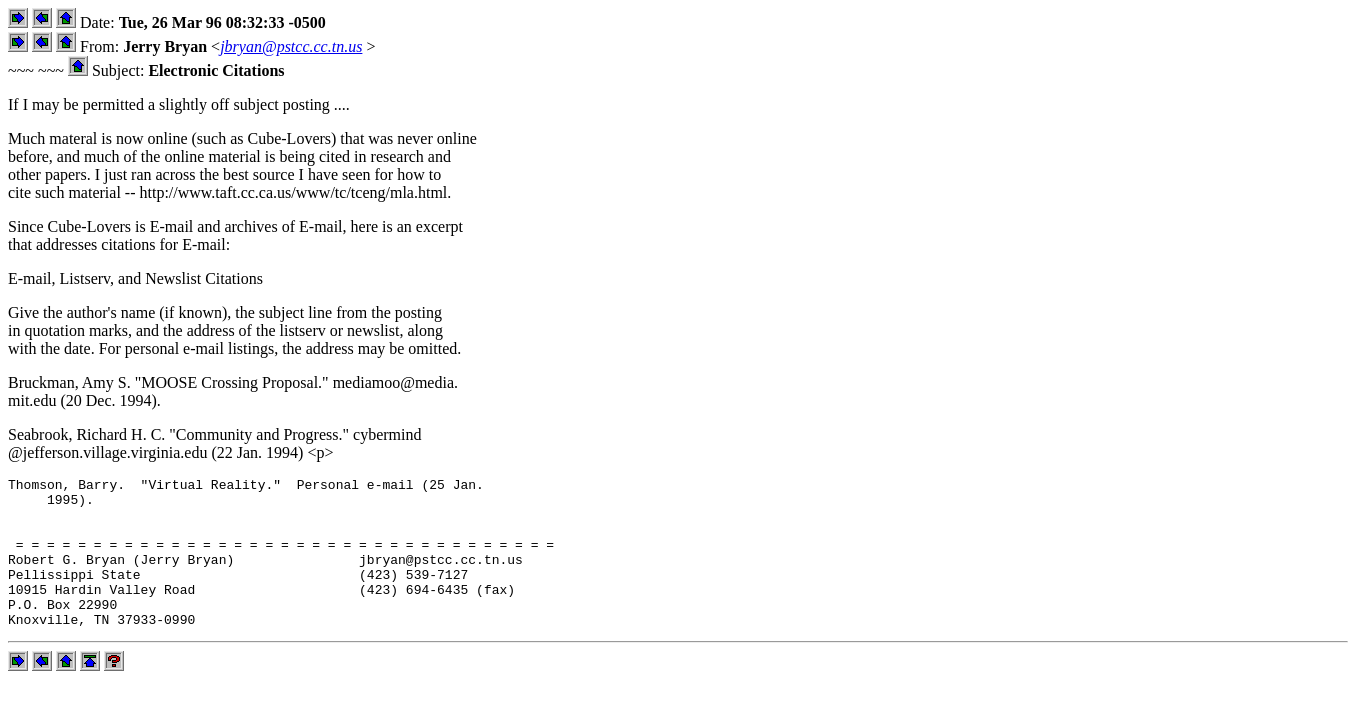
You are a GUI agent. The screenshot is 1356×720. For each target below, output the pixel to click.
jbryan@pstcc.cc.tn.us (291, 46)
